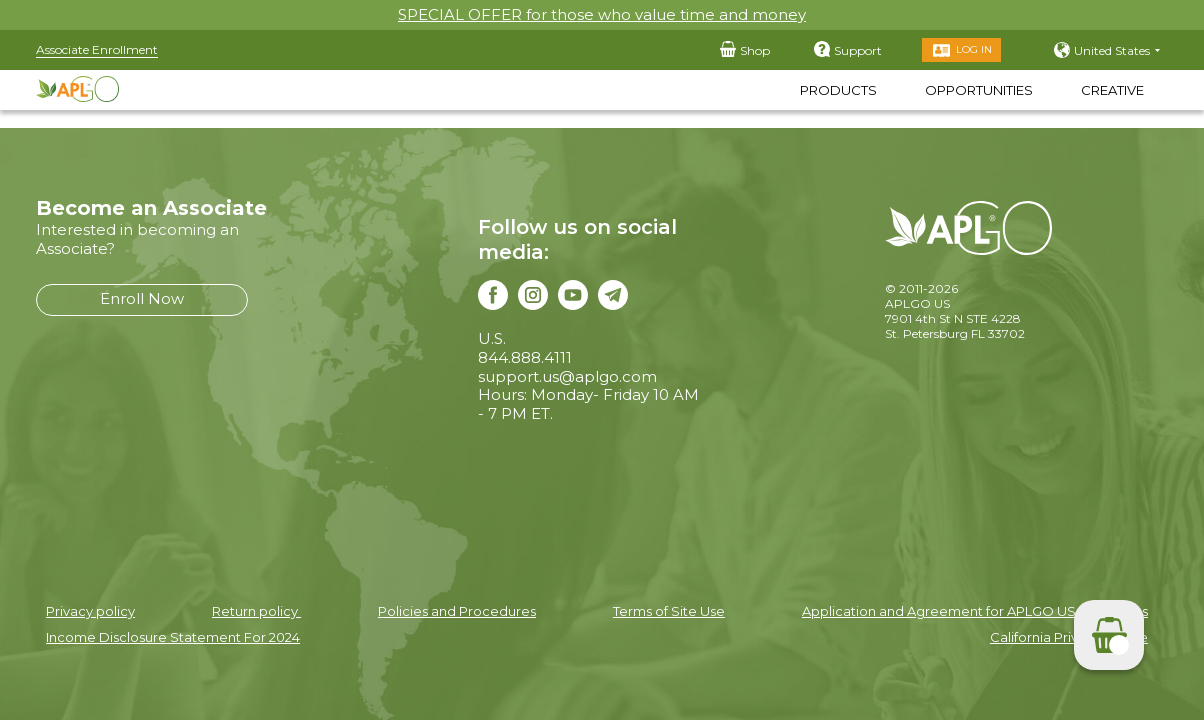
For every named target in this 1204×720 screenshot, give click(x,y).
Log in (974, 49)
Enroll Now (142, 298)
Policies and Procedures (457, 611)
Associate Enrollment (97, 49)
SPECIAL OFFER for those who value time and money (602, 14)
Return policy (256, 611)
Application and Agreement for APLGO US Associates (975, 611)
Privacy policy (90, 611)
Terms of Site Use (669, 611)
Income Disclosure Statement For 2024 (173, 637)
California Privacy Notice (1069, 637)
